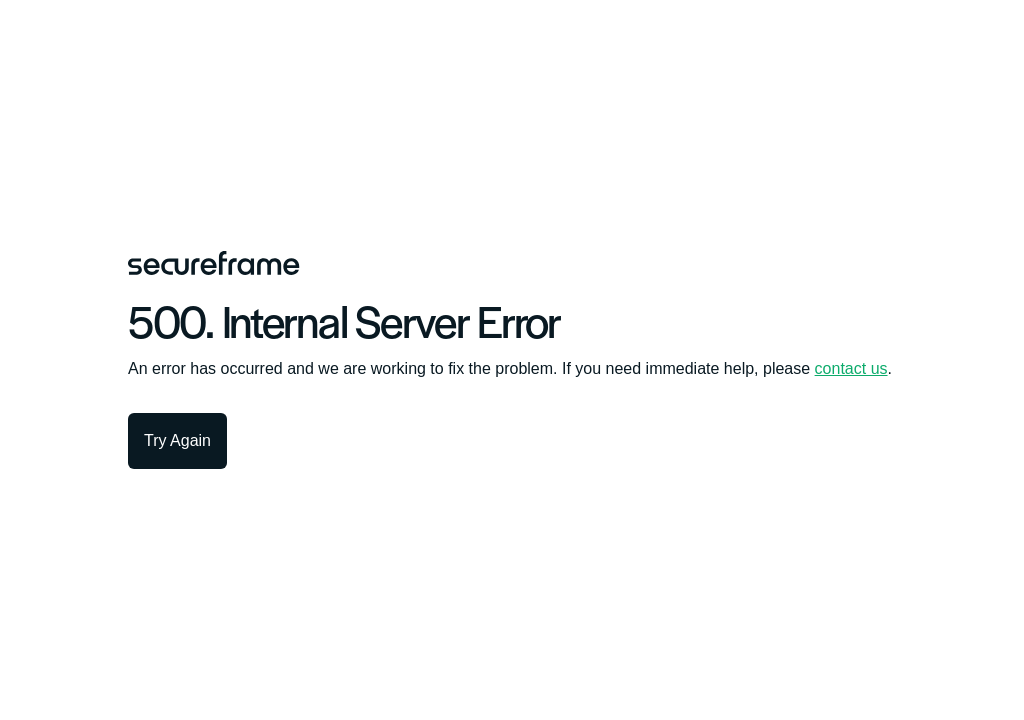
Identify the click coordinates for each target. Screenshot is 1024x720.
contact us (851, 368)
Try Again (177, 440)
